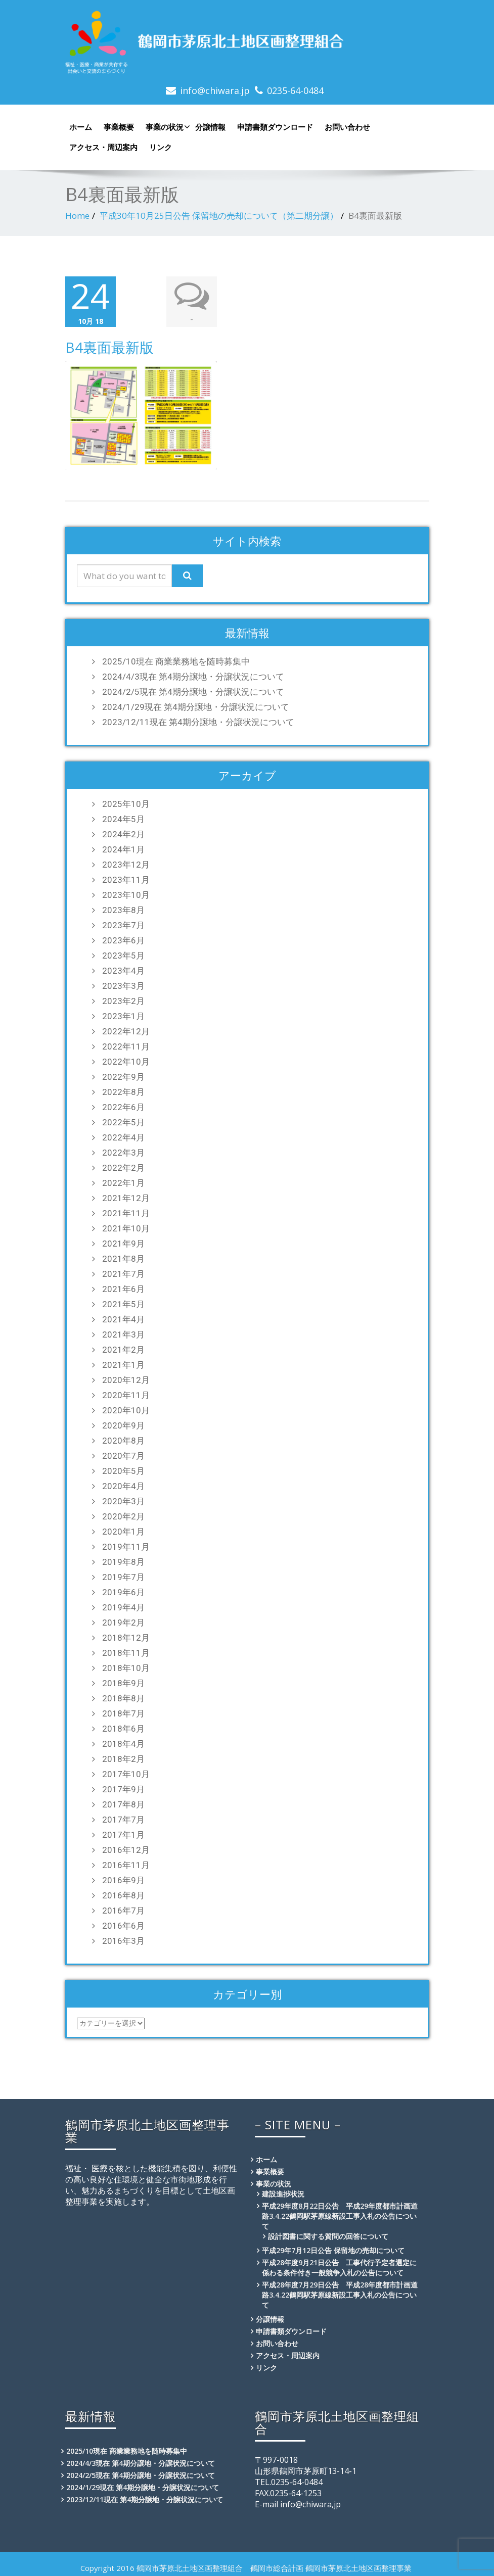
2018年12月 (126, 1636)
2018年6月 (123, 1727)
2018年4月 (123, 1742)
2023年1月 (123, 1014)
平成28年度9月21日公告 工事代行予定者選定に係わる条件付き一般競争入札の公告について (339, 2265)
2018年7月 (123, 1711)
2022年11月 (126, 1044)
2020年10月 (126, 1408)
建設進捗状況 (283, 2192)
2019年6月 (123, 1590)
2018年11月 (126, 1651)
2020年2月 (123, 1514)
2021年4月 (123, 1317)
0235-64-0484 (295, 90)
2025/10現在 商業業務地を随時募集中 (176, 659)
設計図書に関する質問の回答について (328, 2234)
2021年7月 (123, 1272)
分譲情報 (210, 127)
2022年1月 (123, 1181)
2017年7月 (123, 1817)
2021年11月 (126, 1211)
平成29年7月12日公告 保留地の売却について (333, 2248)
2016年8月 (123, 1893)
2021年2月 (123, 1348)
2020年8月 (123, 1439)
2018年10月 (126, 1666)
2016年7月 (123, 1908)
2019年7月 (123, 1575)
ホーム (80, 127)
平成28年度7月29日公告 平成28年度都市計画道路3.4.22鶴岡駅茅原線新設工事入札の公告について (340, 2293)
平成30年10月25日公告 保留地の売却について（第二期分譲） (219, 215)
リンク (160, 147)
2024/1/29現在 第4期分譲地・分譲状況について (195, 705)
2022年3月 (123, 1151)
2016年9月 (123, 1878)
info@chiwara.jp (215, 90)
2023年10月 (126, 893)
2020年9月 (123, 1423)
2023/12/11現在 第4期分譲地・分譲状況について (198, 720)
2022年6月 (123, 1105)
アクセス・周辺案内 (103, 147)
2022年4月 (123, 1135)
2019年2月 (123, 1620)
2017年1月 (123, 1833)
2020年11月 (126, 1393)
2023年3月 (123, 984)
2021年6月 (123, 1287)
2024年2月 (123, 832)
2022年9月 (123, 1075)
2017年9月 (123, 1787)
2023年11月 (126, 878)
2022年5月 (123, 1120)
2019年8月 (123, 1560)
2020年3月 (123, 1499)
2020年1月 (123, 1529)
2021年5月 (123, 1302)
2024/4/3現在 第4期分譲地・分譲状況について (193, 675)
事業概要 (119, 127)
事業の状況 (167, 126)
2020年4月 (123, 1484)
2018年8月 (123, 1696)
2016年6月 (123, 1924)
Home (77, 215)
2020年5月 (123, 1469)
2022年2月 (123, 1166)
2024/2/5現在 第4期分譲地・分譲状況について (193, 690)
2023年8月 (123, 908)
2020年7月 (123, 1454)
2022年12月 (126, 1029)
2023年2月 (123, 999)
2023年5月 (123, 953)
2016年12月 (126, 1848)
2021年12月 (126, 1196)
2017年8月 (123, 1802)
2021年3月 (123, 1332)
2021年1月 (123, 1363)
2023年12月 (126, 862)
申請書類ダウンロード (275, 127)
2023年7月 (123, 923)
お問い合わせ (347, 127)
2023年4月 (123, 969)
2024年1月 (123, 847)
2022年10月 (126, 1060)
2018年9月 (123, 1681)
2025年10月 (126, 802)
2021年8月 (123, 1257)
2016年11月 (126, 1863)
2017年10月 (126, 1772)
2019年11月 (126, 1545)
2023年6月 (123, 938)
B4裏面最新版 (109, 345)
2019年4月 (123, 1605)
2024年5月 (123, 817)
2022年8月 (123, 1090)
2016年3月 (123, 1939)
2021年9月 (123, 1241)
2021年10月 (126, 1226)
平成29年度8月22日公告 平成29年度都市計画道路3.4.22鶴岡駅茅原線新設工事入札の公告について (340, 2214)
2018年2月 (123, 1757)
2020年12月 (126, 1378)
